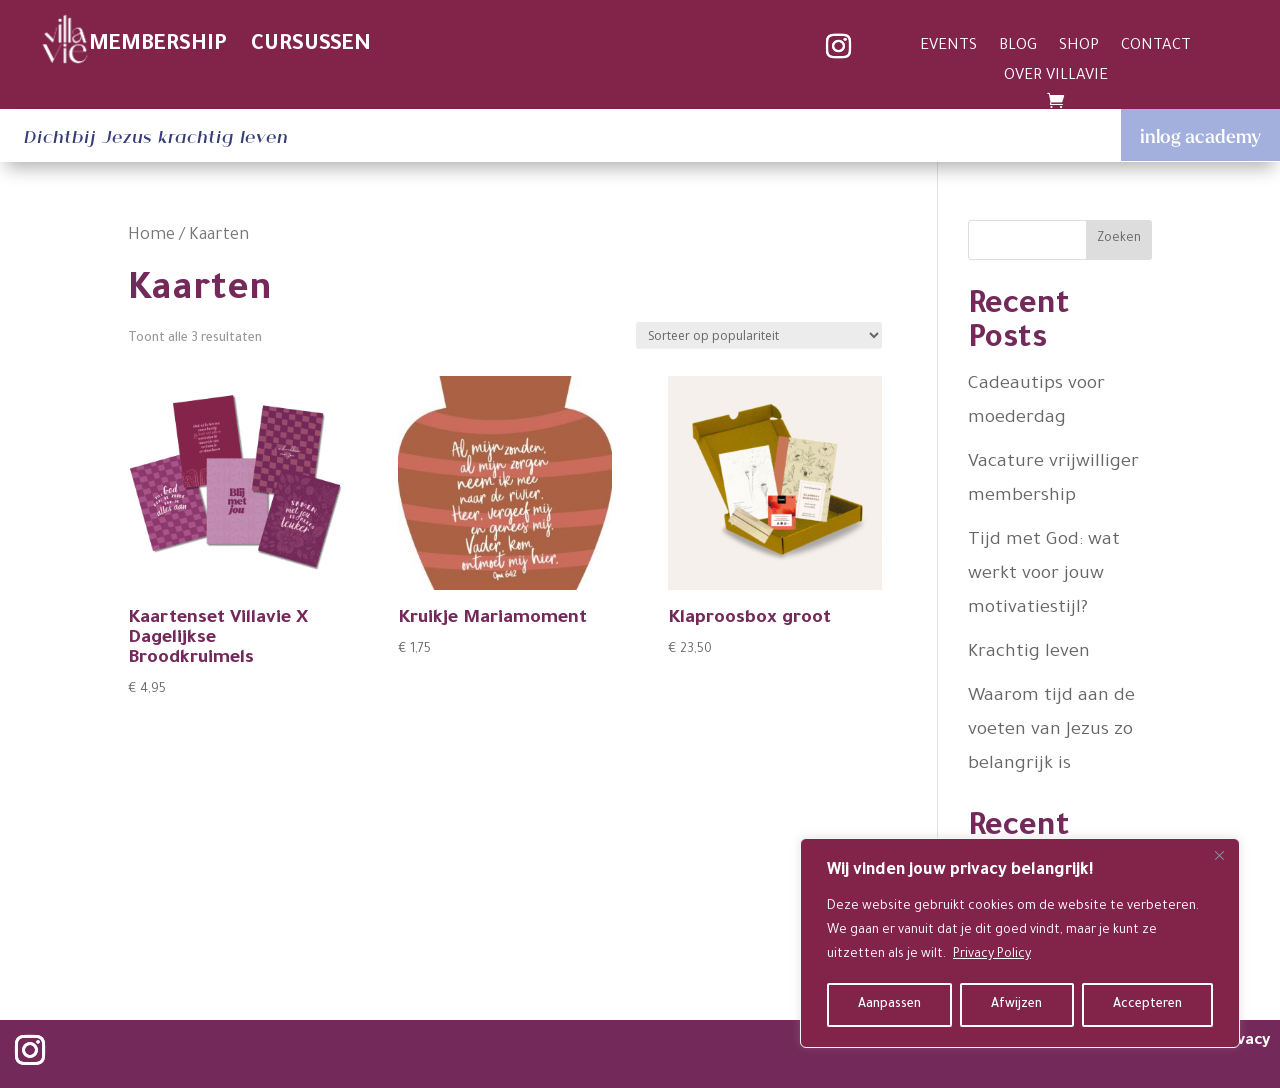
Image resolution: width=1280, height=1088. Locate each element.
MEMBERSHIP (158, 45)
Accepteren (1147, 1005)
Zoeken (1119, 239)
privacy (1243, 1041)
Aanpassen (889, 1005)
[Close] (1219, 855)
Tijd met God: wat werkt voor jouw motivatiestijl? (1044, 575)
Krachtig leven (1029, 653)
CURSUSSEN (311, 45)
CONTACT (1156, 47)
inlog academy (1200, 136)
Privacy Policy (992, 955)
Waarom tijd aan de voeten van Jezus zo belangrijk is (1051, 731)
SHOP (1079, 47)
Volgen (106, 1051)
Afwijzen (1016, 1005)
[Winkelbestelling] (759, 335)
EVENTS (948, 47)
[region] (1020, 943)
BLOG (1018, 47)
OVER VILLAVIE (1056, 77)
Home (151, 236)
